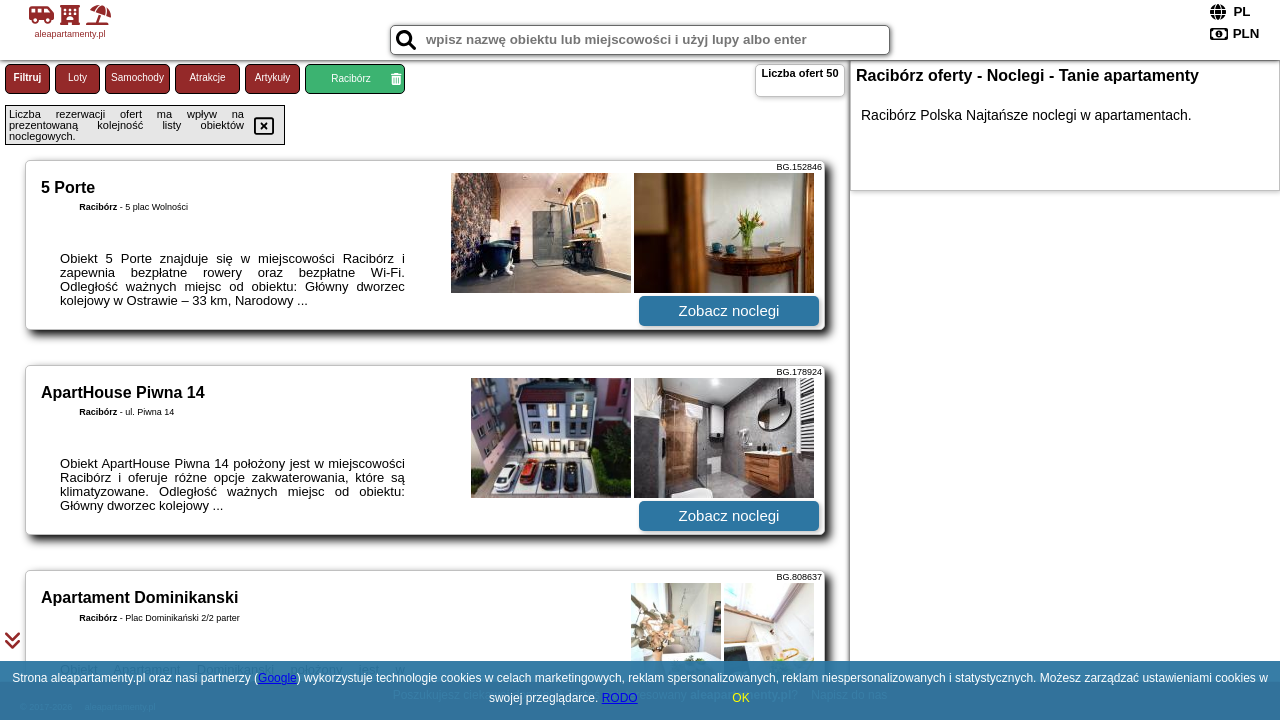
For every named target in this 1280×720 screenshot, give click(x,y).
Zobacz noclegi (729, 310)
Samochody (137, 77)
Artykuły (273, 77)
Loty (77, 77)
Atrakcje (207, 77)
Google (277, 678)
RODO (620, 698)
